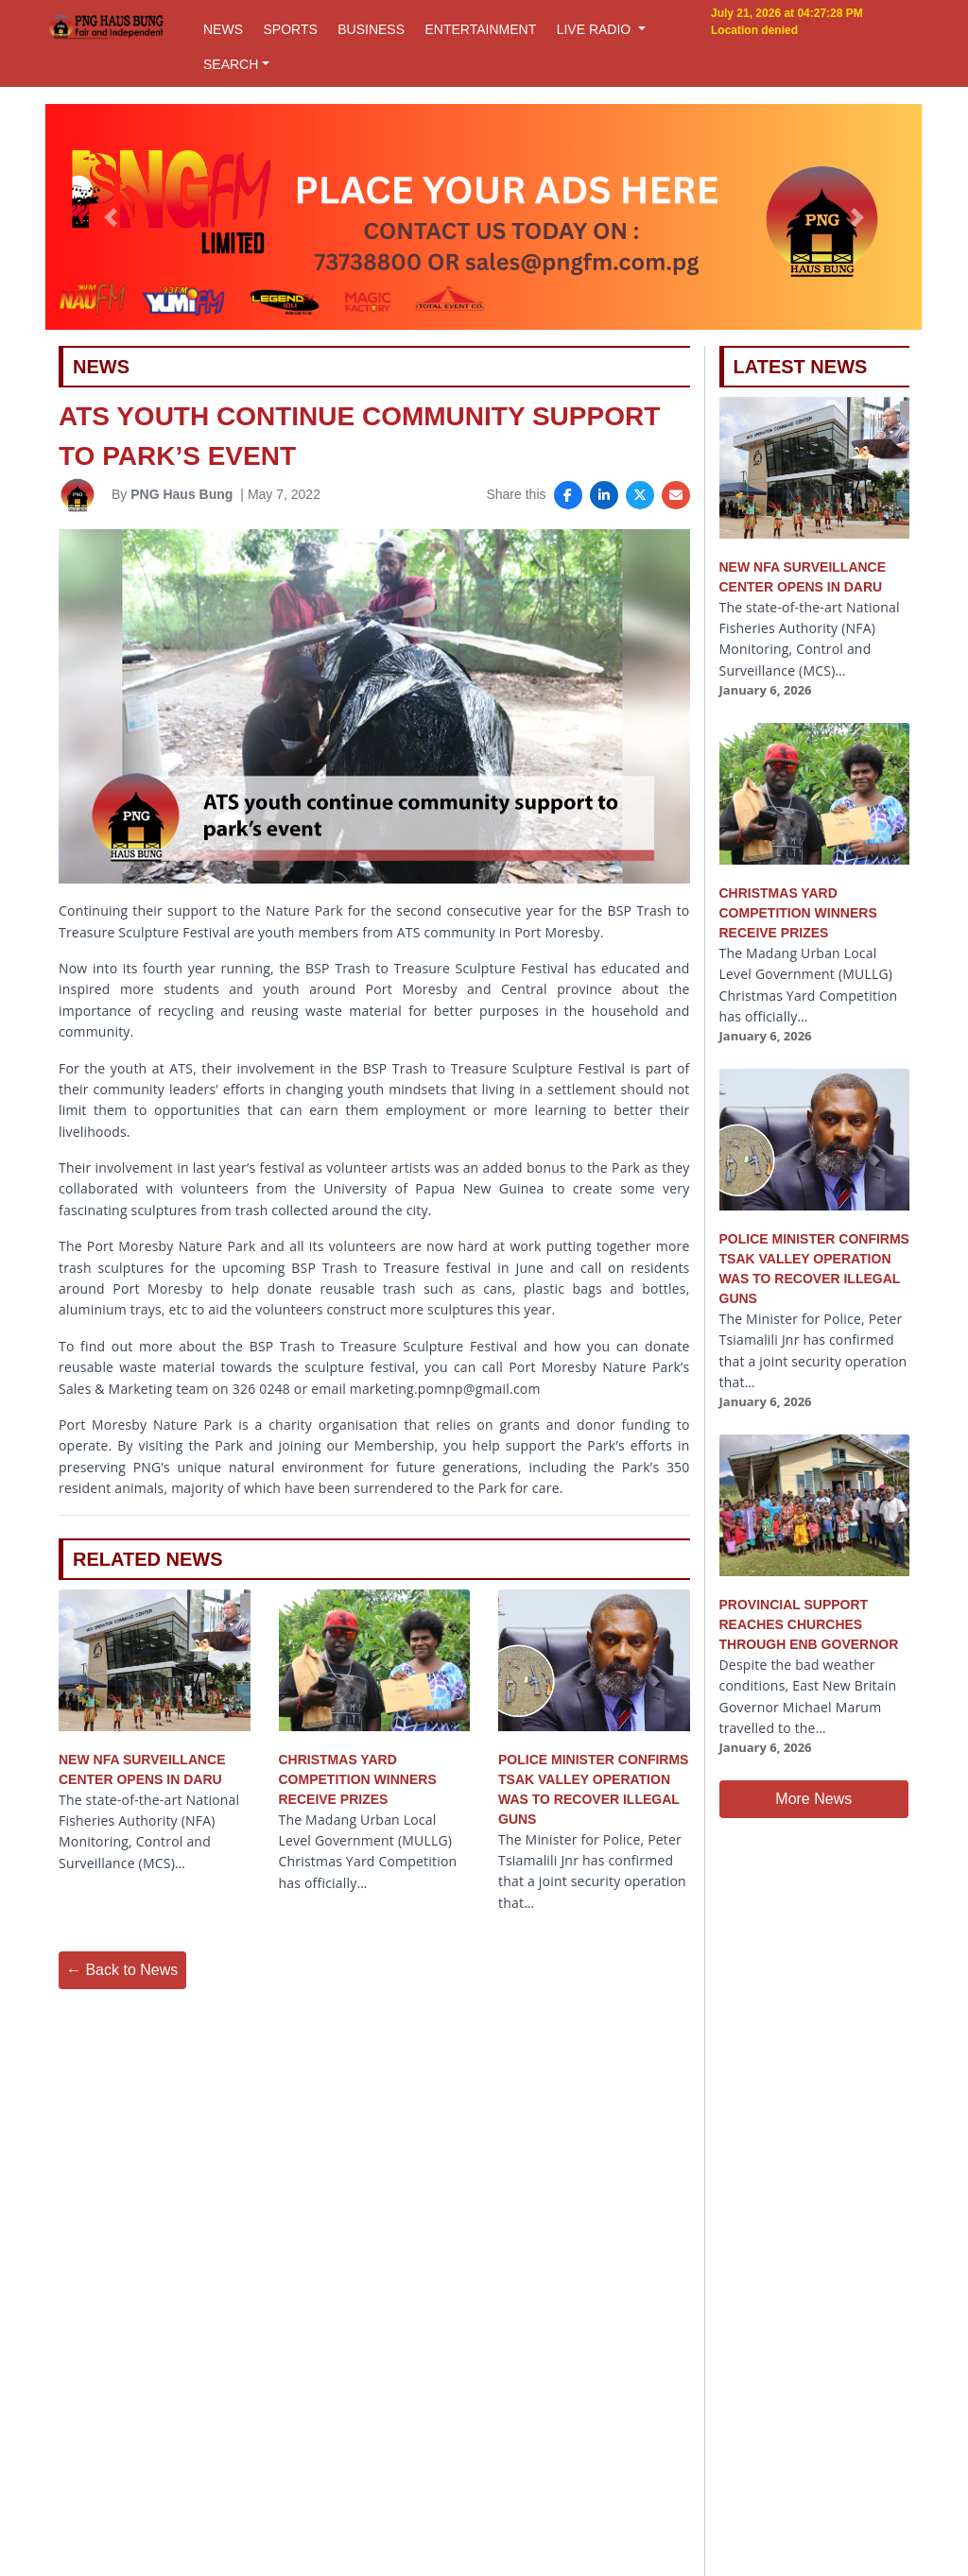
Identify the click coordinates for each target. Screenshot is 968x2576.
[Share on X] (640, 495)
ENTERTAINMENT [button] (480, 29)
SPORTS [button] (290, 29)
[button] (110, 217)
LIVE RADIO (595, 29)
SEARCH (230, 64)
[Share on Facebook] (568, 495)
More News (813, 1799)
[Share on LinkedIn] (604, 495)
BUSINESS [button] (371, 29)
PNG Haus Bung (181, 494)
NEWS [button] (223, 29)
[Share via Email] (676, 495)
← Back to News (122, 1970)
